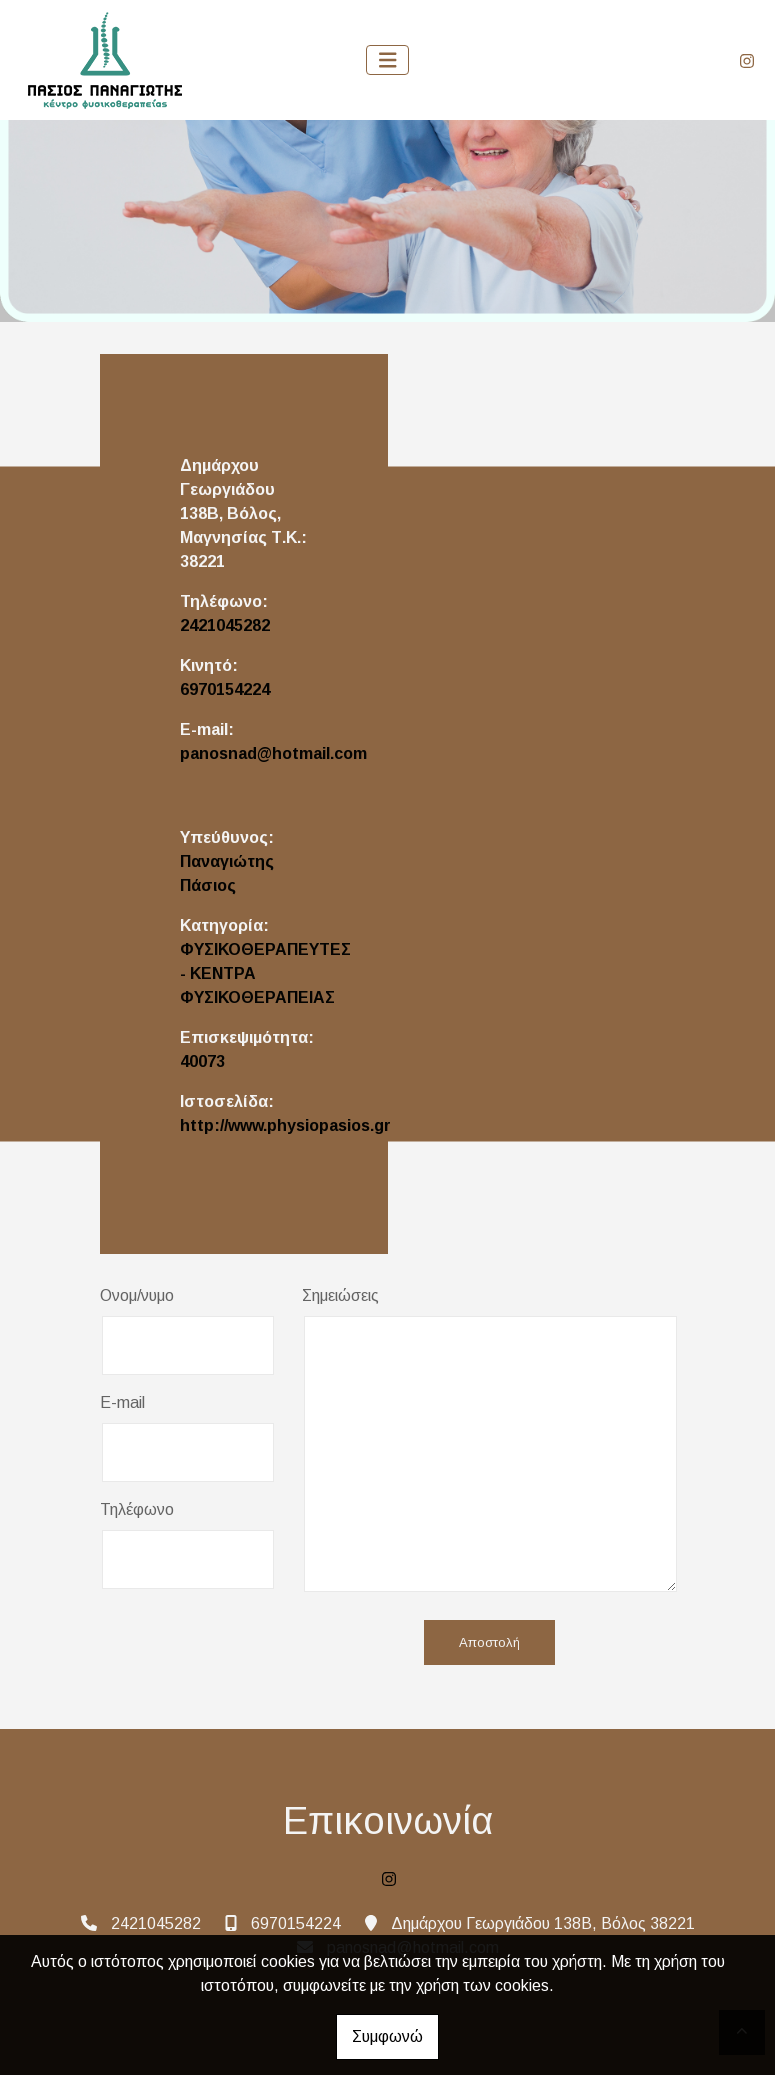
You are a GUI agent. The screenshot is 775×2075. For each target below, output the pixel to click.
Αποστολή (489, 1642)
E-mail (122, 1402)
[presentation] (252, 1644)
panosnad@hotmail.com (273, 753)
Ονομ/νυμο (137, 1295)
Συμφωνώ (387, 2036)
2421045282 (225, 625)
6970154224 (225, 689)
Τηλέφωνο (137, 1509)
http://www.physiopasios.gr (285, 1125)
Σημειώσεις (340, 1295)
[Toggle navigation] (388, 60)
